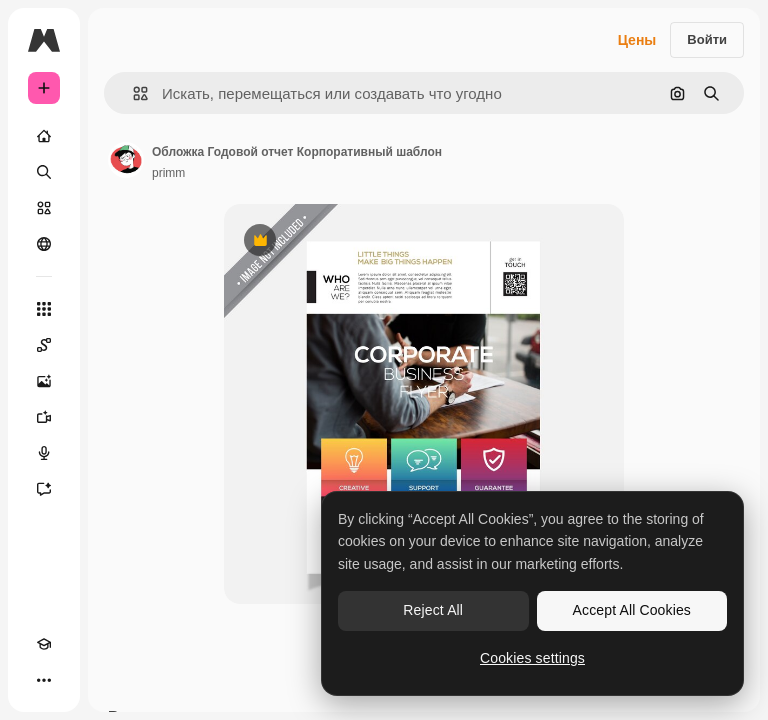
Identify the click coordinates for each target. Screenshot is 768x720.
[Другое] (44, 680)
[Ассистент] (44, 489)
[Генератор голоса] (44, 453)
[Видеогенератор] (44, 417)
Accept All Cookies (632, 610)
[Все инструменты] (44, 309)
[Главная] (44, 136)
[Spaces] (44, 345)
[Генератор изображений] (44, 381)
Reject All (433, 610)
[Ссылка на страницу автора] (126, 160)
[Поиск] (44, 172)
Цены (637, 40)
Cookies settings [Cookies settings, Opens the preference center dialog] (532, 658)
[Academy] (44, 644)
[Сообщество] (44, 244)
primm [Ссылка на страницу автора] (168, 173)
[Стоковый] (44, 208)
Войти (707, 39)
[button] (132, 93)
